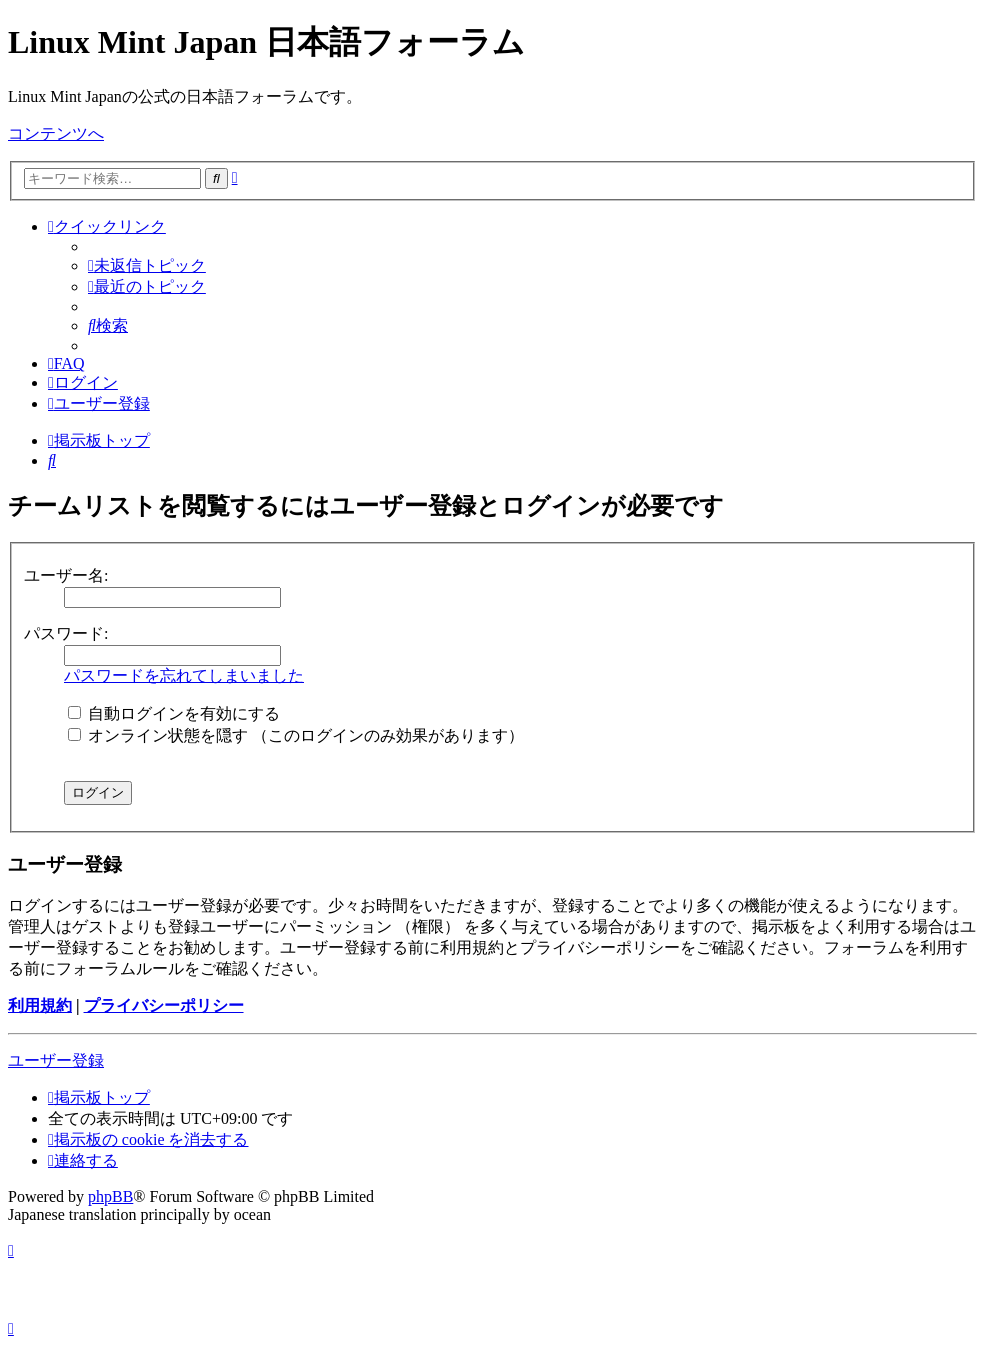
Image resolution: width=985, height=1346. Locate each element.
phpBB (110, 1196)
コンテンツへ (56, 133)
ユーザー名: (66, 575)
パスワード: (66, 633)
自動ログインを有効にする (174, 713)
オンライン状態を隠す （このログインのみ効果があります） (296, 735)
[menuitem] (147, 265)
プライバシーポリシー (164, 1005)
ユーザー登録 (56, 1060)
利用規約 (40, 1005)
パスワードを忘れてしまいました (184, 675)
